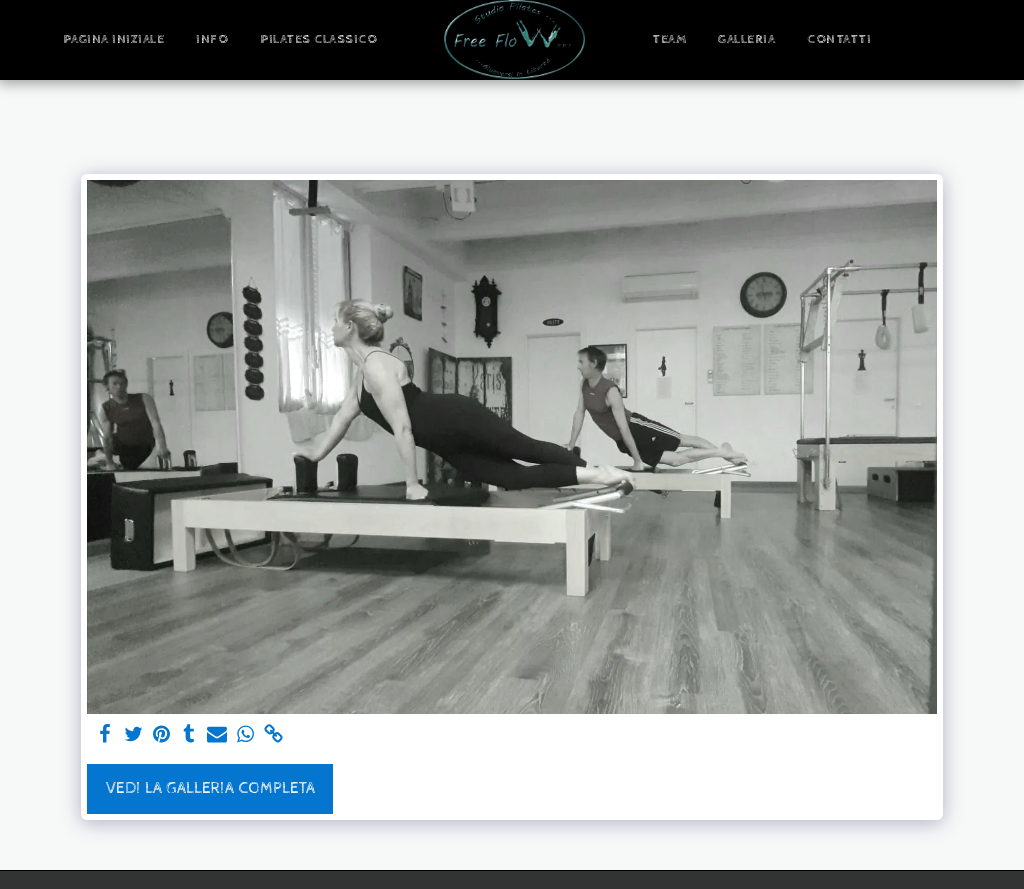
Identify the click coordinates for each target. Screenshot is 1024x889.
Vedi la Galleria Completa (210, 788)
